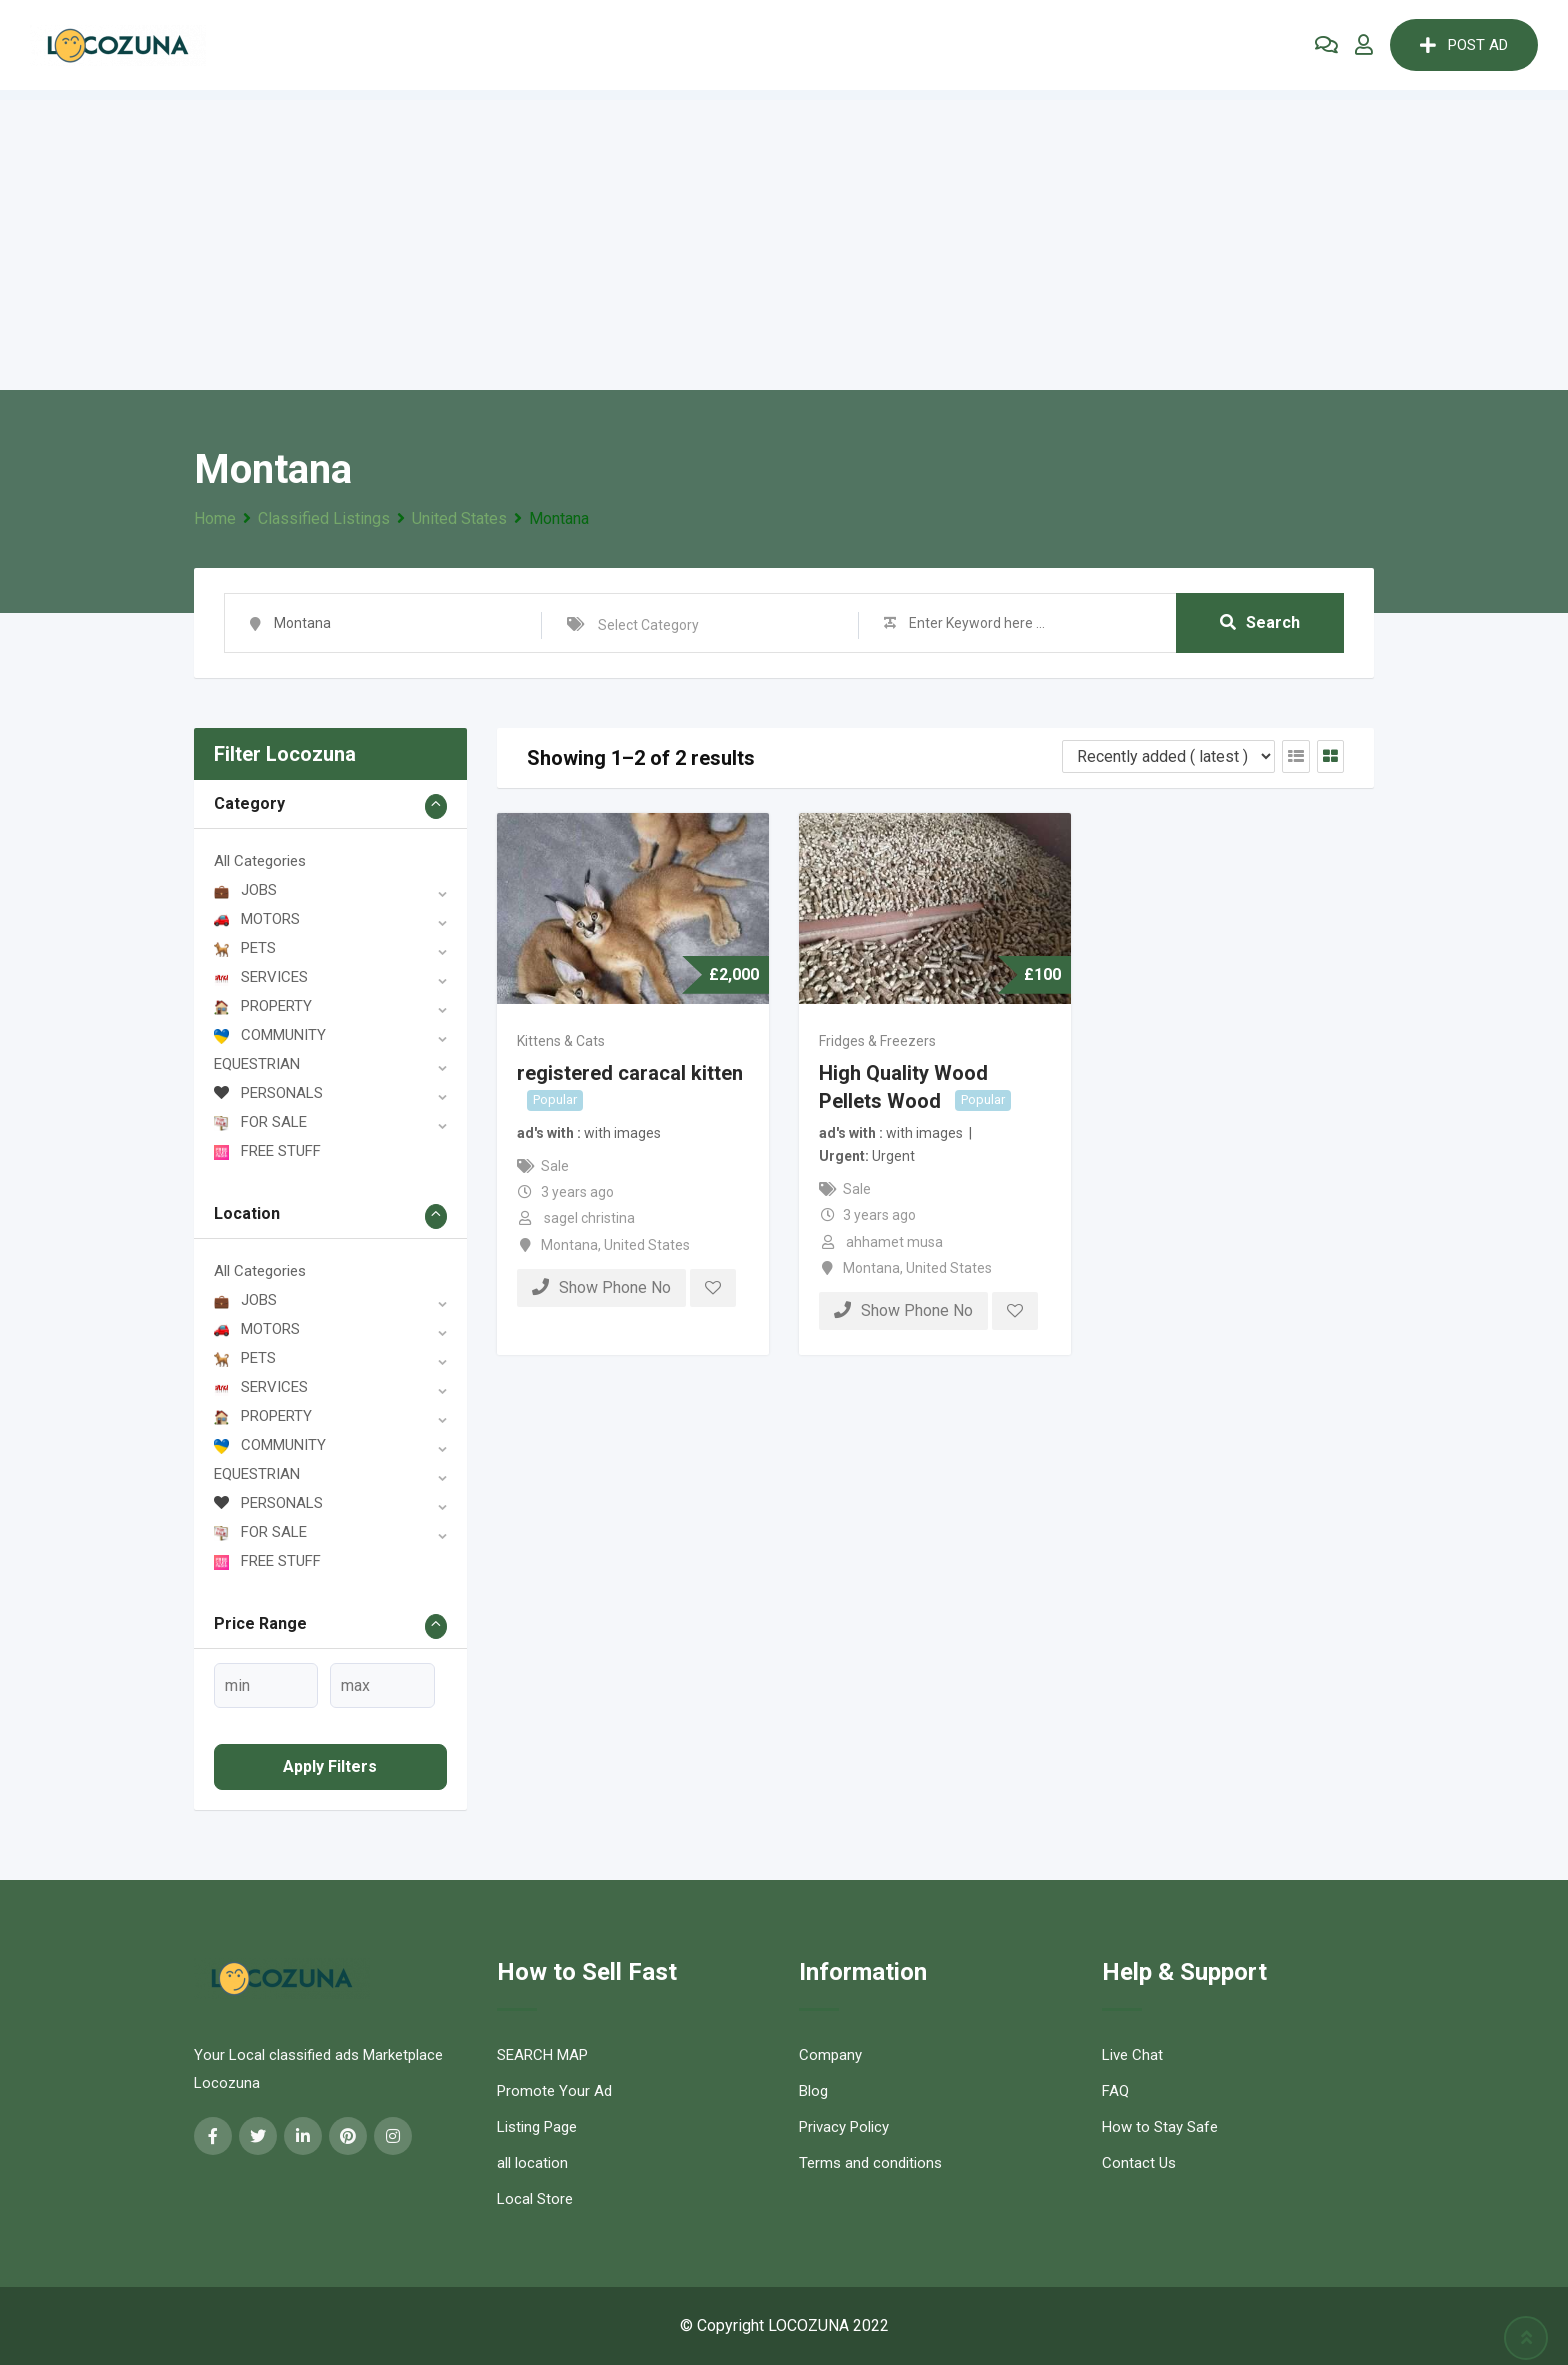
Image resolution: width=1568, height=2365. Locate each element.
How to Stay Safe (1160, 2127)
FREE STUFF (267, 1151)
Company (830, 2055)
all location (532, 2163)
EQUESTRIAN (257, 1064)
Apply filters (330, 1766)
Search (1260, 622)
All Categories (260, 861)
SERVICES (261, 977)
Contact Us (1139, 2163)
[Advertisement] (784, 240)
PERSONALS (268, 1093)
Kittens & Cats (561, 1041)
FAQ (1115, 2091)
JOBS (245, 890)
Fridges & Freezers (877, 1041)
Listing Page (537, 2127)
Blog (813, 2091)
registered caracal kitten (630, 1073)
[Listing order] (1168, 756)
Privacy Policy (844, 2127)
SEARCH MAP (542, 2055)
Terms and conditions (870, 2163)
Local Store (535, 2199)
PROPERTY (263, 1006)
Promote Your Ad (554, 2091)
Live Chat (1132, 2055)
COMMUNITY (270, 1035)
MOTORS (257, 919)
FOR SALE (260, 1122)
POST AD (1464, 45)
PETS (245, 948)
